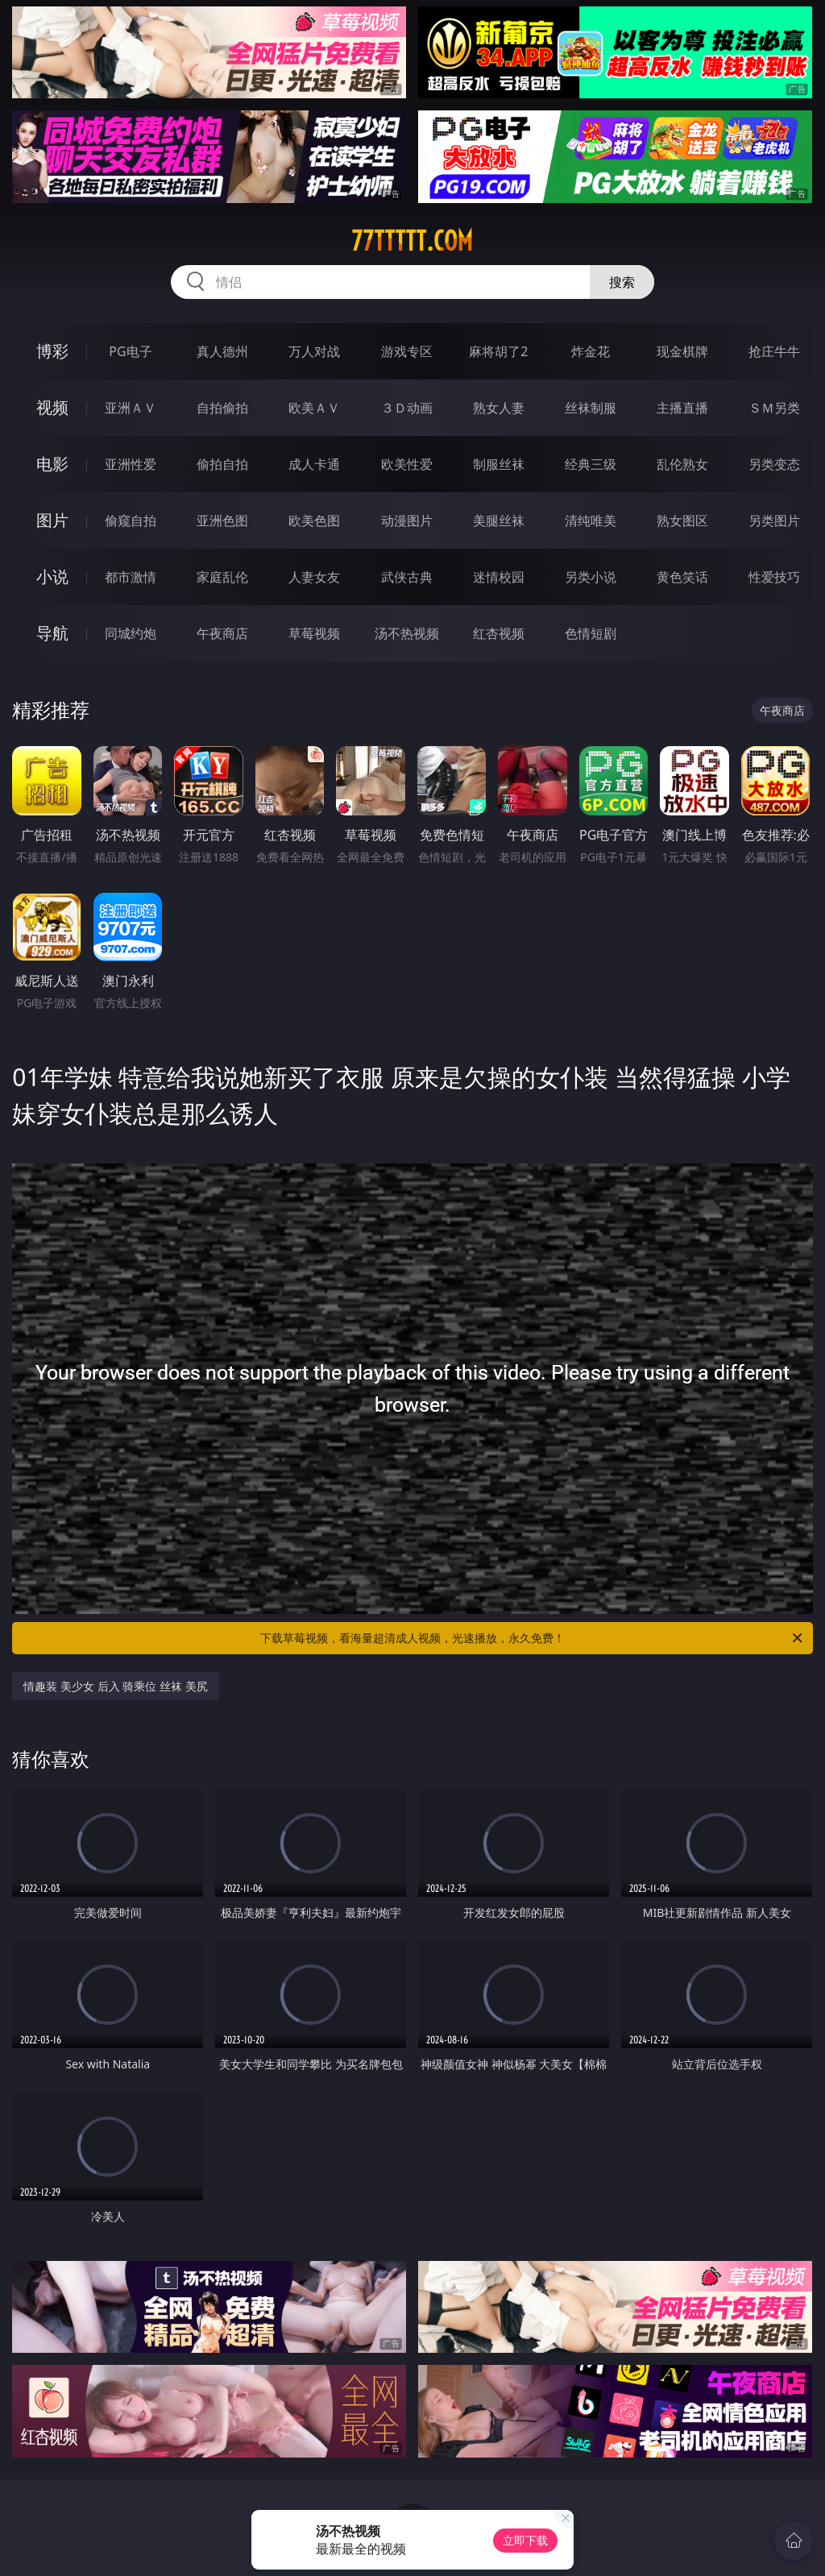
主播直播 (682, 408)
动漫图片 (407, 520)
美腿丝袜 (498, 520)
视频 (52, 407)
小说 (52, 576)
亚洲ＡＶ (130, 408)
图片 (52, 520)
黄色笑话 (682, 577)
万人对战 (314, 351)
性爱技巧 (774, 577)
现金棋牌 (682, 351)
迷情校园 (498, 577)
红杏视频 (498, 633)
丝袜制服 (590, 408)
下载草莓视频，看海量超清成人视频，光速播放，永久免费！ (532, 1638)
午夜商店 (222, 633)
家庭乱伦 (222, 577)
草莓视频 (314, 633)
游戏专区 (407, 351)
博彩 (52, 351)
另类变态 (774, 464)
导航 (52, 633)
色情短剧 (590, 633)
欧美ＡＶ (314, 408)
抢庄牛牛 (774, 351)
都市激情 (130, 577)
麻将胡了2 (498, 351)
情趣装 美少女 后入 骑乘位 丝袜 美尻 (115, 1686)
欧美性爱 (407, 464)
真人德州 (222, 351)
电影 (52, 464)
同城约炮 (130, 633)
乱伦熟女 (682, 464)
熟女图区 (682, 520)
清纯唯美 (590, 520)
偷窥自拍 (130, 520)
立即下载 (525, 2540)
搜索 (622, 282)
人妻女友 (314, 577)
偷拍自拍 (222, 464)
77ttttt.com (412, 241)
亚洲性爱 (130, 464)
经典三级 (590, 464)
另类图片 (774, 520)
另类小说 (590, 577)
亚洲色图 (222, 520)
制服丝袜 (498, 464)
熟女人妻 (498, 408)
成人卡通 (314, 464)
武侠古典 (407, 577)
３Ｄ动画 (407, 408)
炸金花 (590, 351)
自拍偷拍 (222, 408)
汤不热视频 (407, 633)
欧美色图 (314, 520)
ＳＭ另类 (774, 408)
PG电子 (130, 351)
